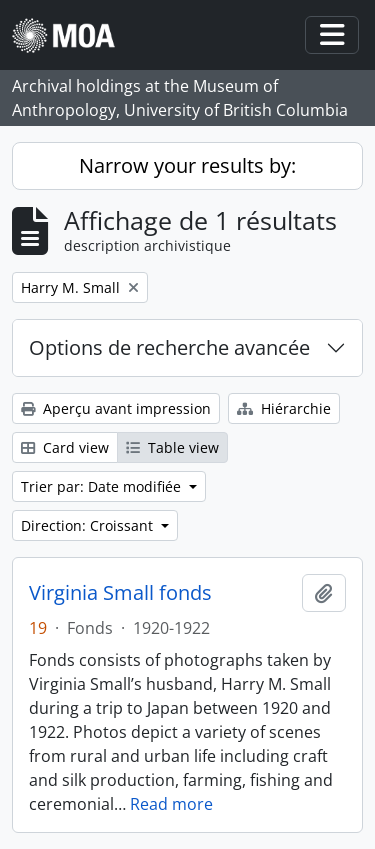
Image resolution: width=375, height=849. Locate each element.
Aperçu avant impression (116, 408)
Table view (172, 447)
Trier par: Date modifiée (103, 486)
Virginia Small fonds (120, 593)
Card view (65, 447)
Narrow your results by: (187, 165)
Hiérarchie (284, 408)
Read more (171, 804)
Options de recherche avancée (169, 347)
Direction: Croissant (89, 525)
